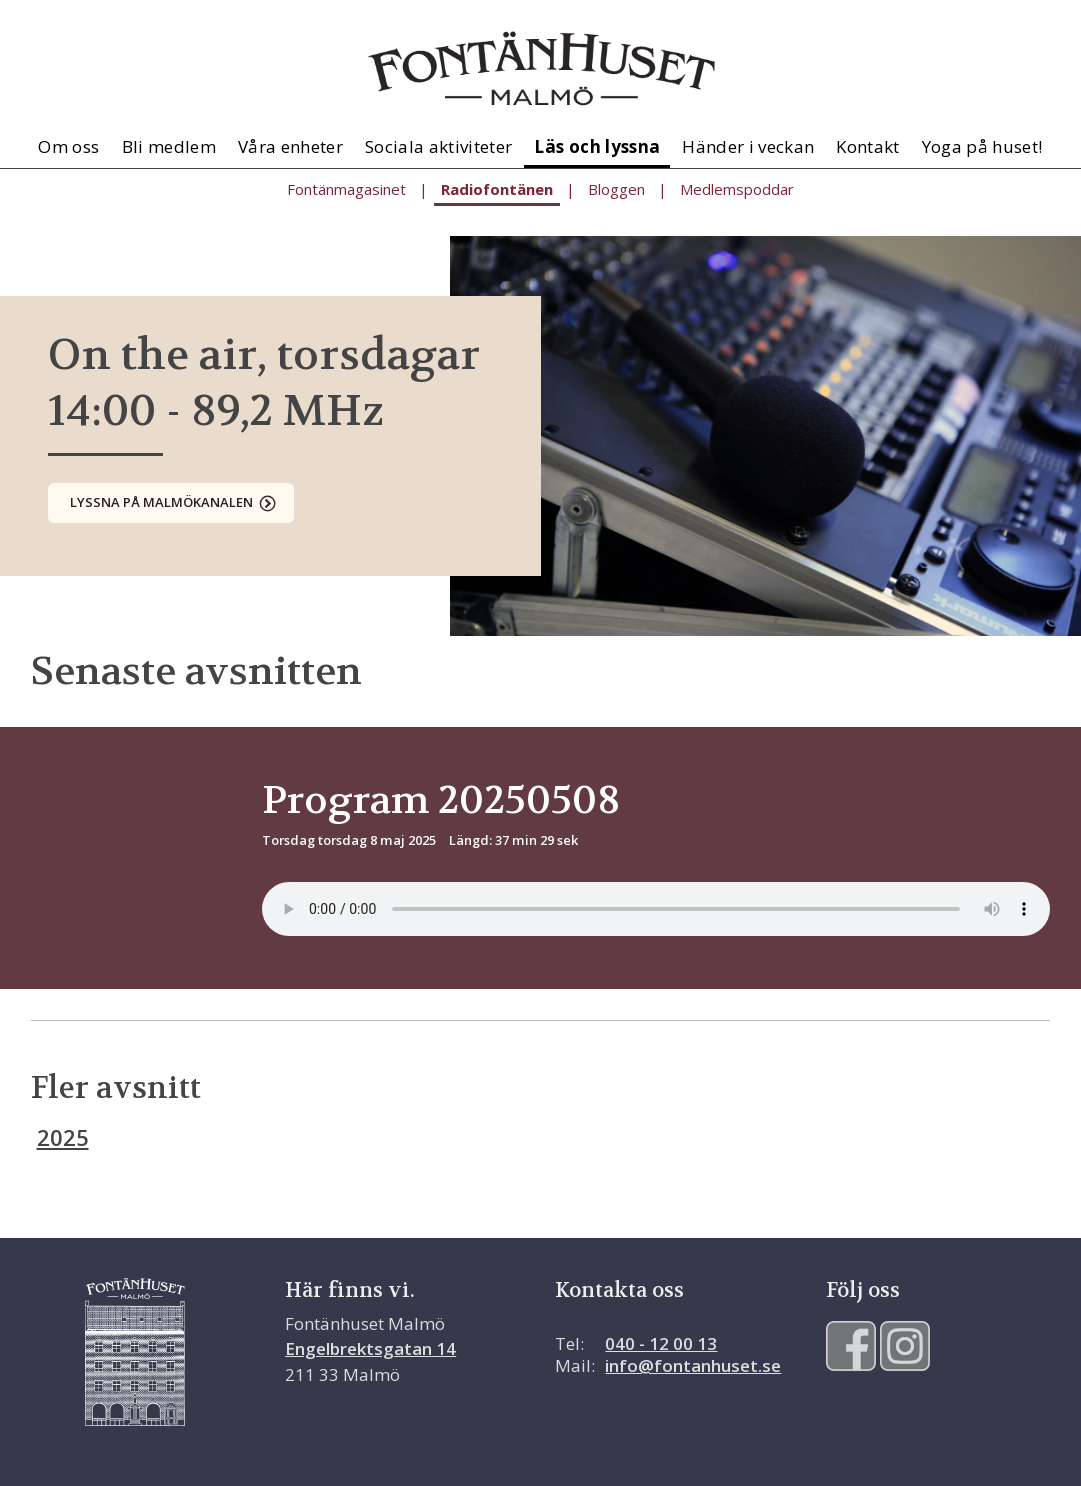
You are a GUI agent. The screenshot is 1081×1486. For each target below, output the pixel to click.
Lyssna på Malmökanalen (161, 502)
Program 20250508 (441, 800)
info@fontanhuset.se (693, 1365)
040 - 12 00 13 (661, 1343)
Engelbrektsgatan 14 (370, 1348)
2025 (63, 1137)
